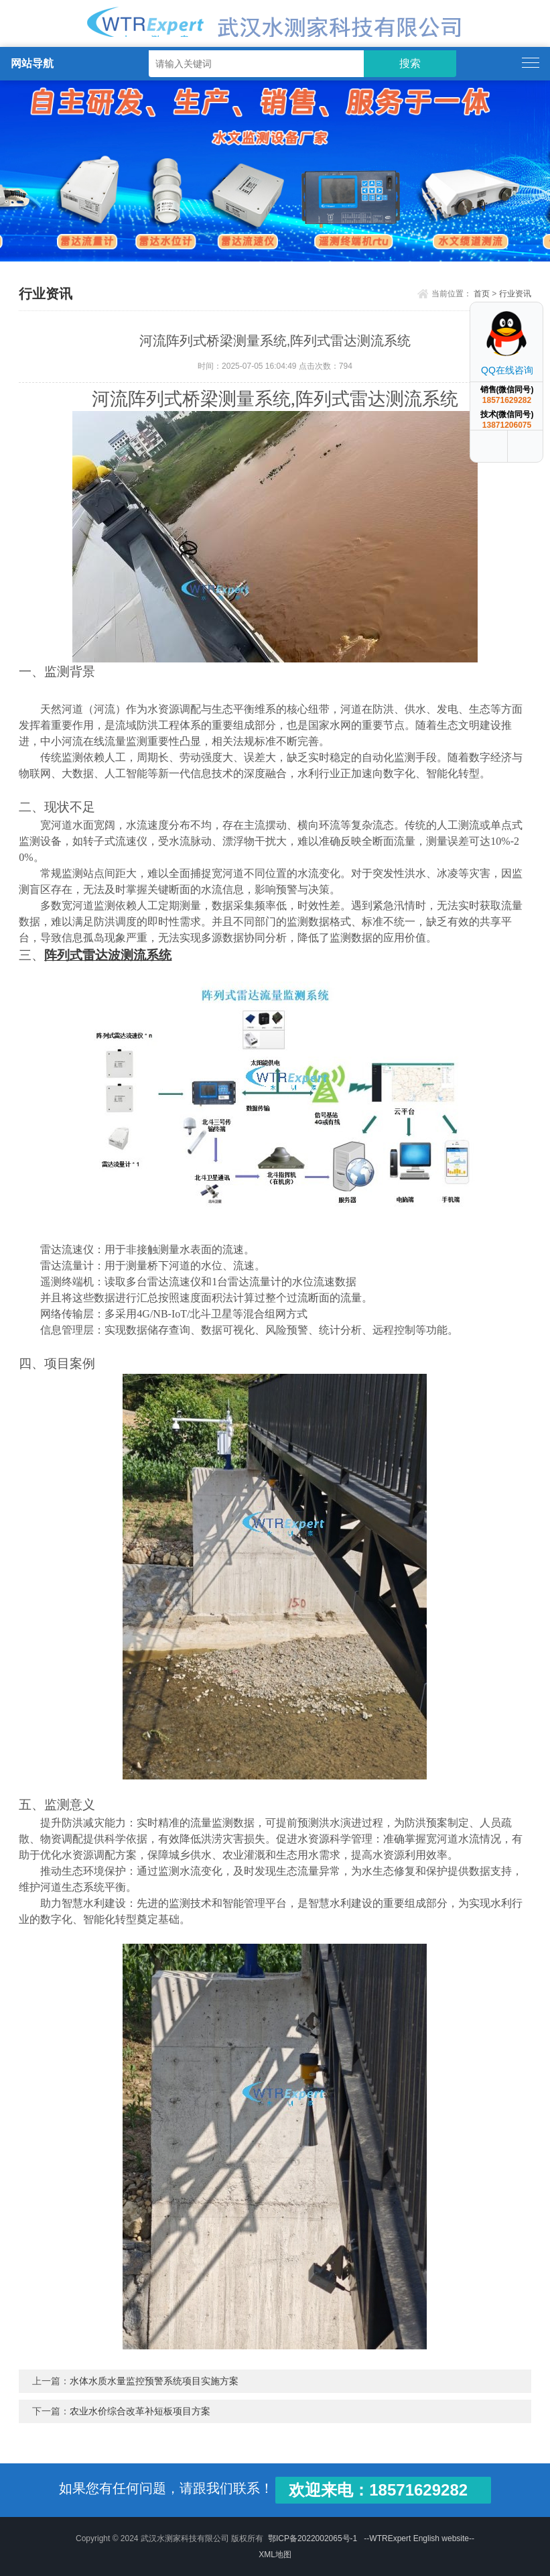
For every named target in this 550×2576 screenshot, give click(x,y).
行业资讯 (515, 293)
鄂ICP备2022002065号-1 (312, 2538)
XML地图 (275, 2554)
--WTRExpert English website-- (419, 2538)
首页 (482, 293)
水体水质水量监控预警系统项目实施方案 (154, 2381)
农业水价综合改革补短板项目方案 (140, 2411)
